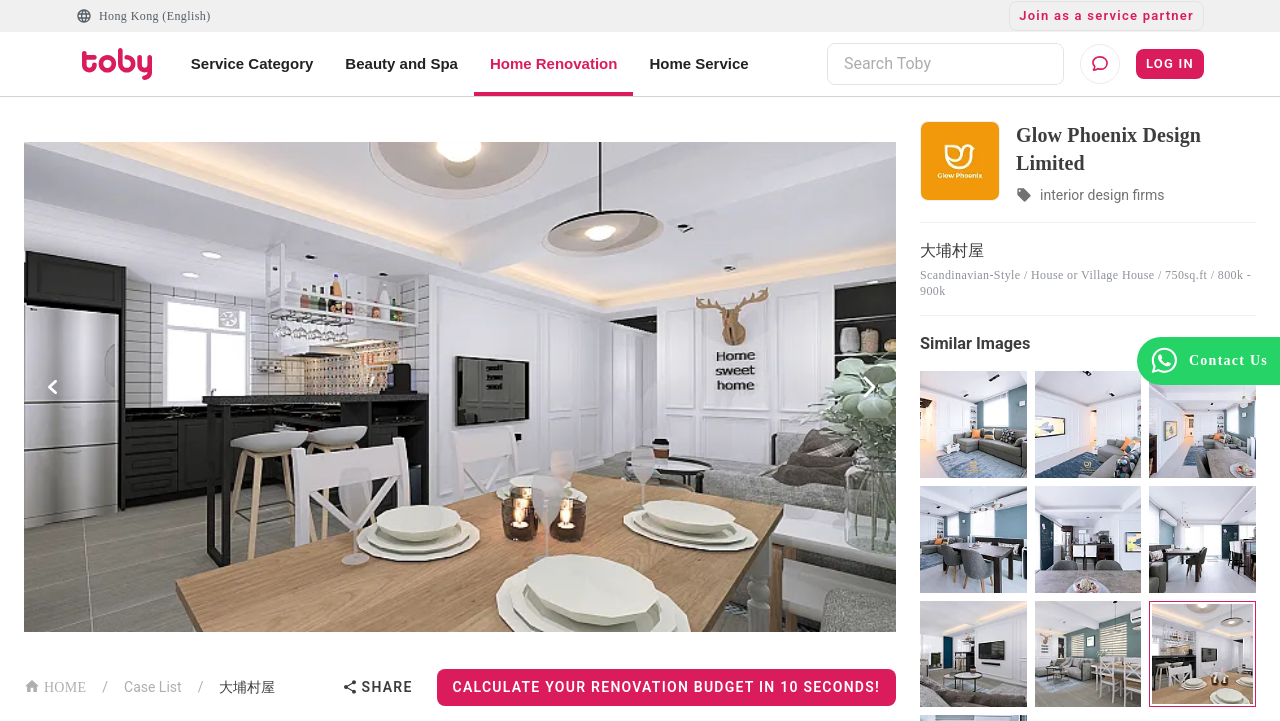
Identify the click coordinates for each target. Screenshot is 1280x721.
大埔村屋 (247, 687)
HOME (55, 685)
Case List (153, 687)
